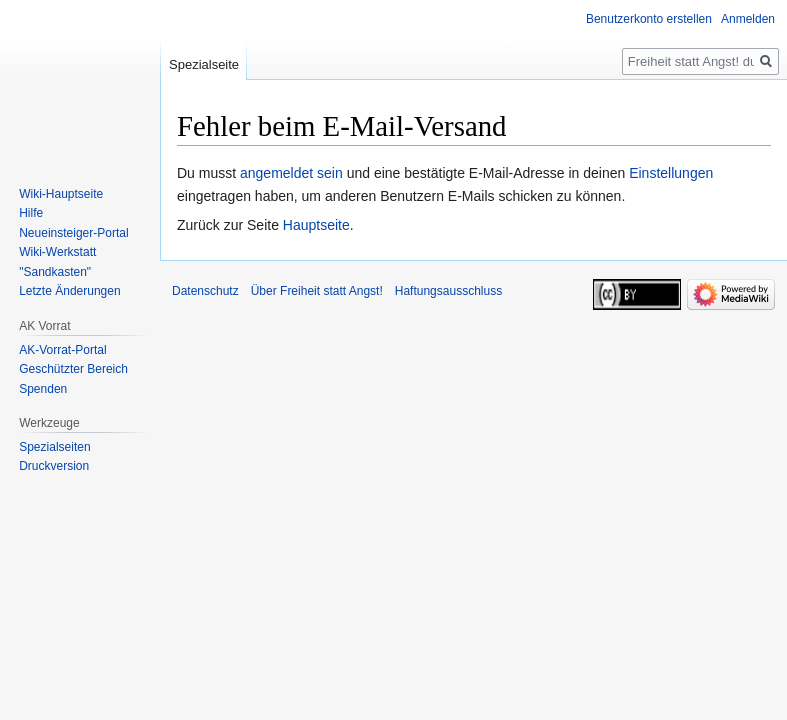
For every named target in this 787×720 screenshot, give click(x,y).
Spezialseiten (54, 447)
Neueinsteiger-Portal (73, 233)
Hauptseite (316, 225)
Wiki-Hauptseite (61, 194)
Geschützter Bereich (73, 369)
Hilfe (31, 213)
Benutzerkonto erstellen (649, 19)
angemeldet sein (291, 173)
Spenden (43, 389)
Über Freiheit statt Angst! (317, 291)
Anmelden (748, 19)
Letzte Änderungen (69, 291)
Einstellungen (671, 173)
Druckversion (54, 466)
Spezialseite (204, 64)
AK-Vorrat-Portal (62, 350)
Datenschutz (205, 291)
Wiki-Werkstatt (57, 252)
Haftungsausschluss (448, 291)
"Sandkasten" (55, 272)
